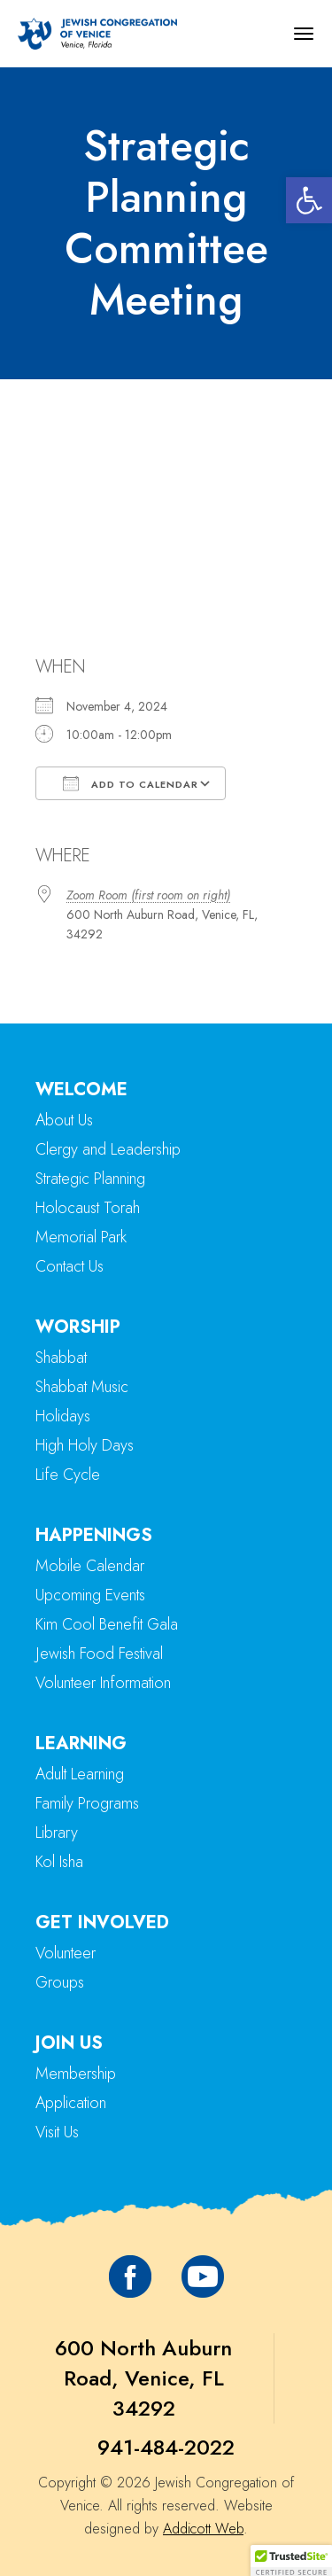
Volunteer (65, 1953)
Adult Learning (79, 1774)
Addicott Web (203, 2528)
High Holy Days (84, 1445)
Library (56, 1832)
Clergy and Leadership (108, 1149)
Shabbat (61, 1357)
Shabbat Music (81, 1386)
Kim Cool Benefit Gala (106, 1624)
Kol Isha (59, 1861)
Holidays (62, 1416)
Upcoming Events (90, 1595)
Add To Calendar (130, 783)
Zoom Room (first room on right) (148, 895)
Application (70, 2102)
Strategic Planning (90, 1178)
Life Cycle (67, 1474)
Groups (59, 1982)
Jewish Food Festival (99, 1653)
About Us (64, 1120)
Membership (75, 2073)
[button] (309, 200)
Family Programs (87, 1803)
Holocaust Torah (87, 1207)
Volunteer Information (103, 1682)
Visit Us (57, 2132)
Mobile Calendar (89, 1565)
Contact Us (69, 1266)
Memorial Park (81, 1237)
